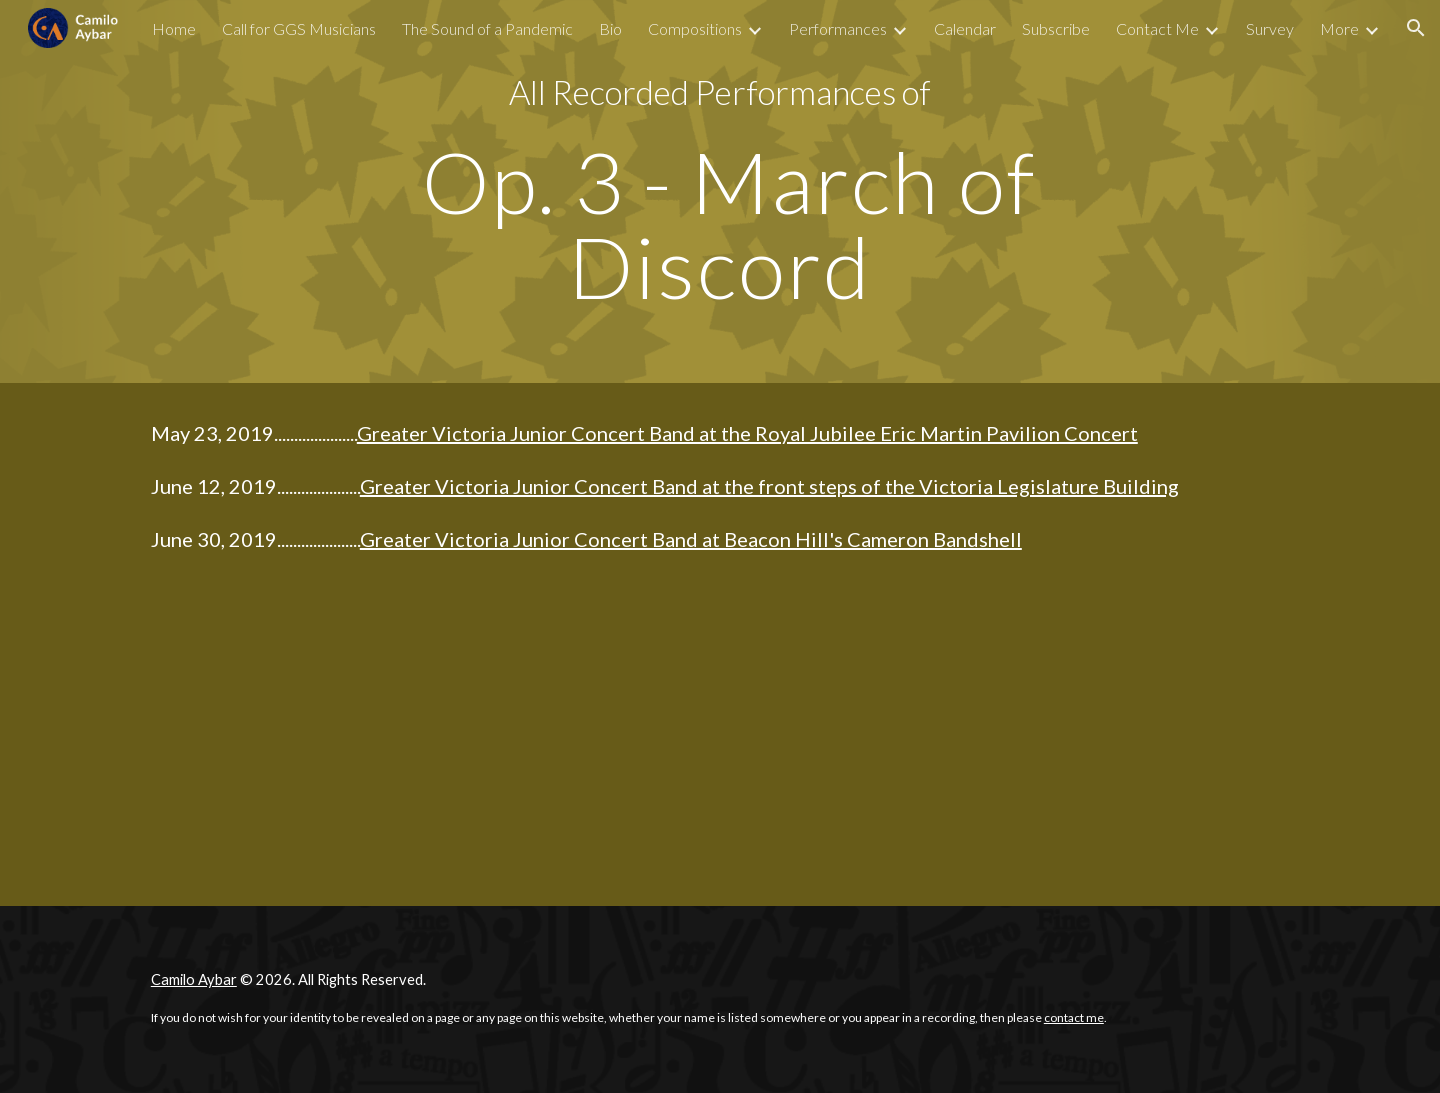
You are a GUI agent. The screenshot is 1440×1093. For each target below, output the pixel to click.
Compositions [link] (695, 28)
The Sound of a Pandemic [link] (487, 28)
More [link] (1339, 28)
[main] (720, 92)
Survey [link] (1270, 28)
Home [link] (174, 28)
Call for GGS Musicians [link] (299, 28)
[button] (1416, 28)
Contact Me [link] (1157, 28)
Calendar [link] (965, 28)
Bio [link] (610, 28)
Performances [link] (838, 28)
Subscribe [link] (1056, 28)
